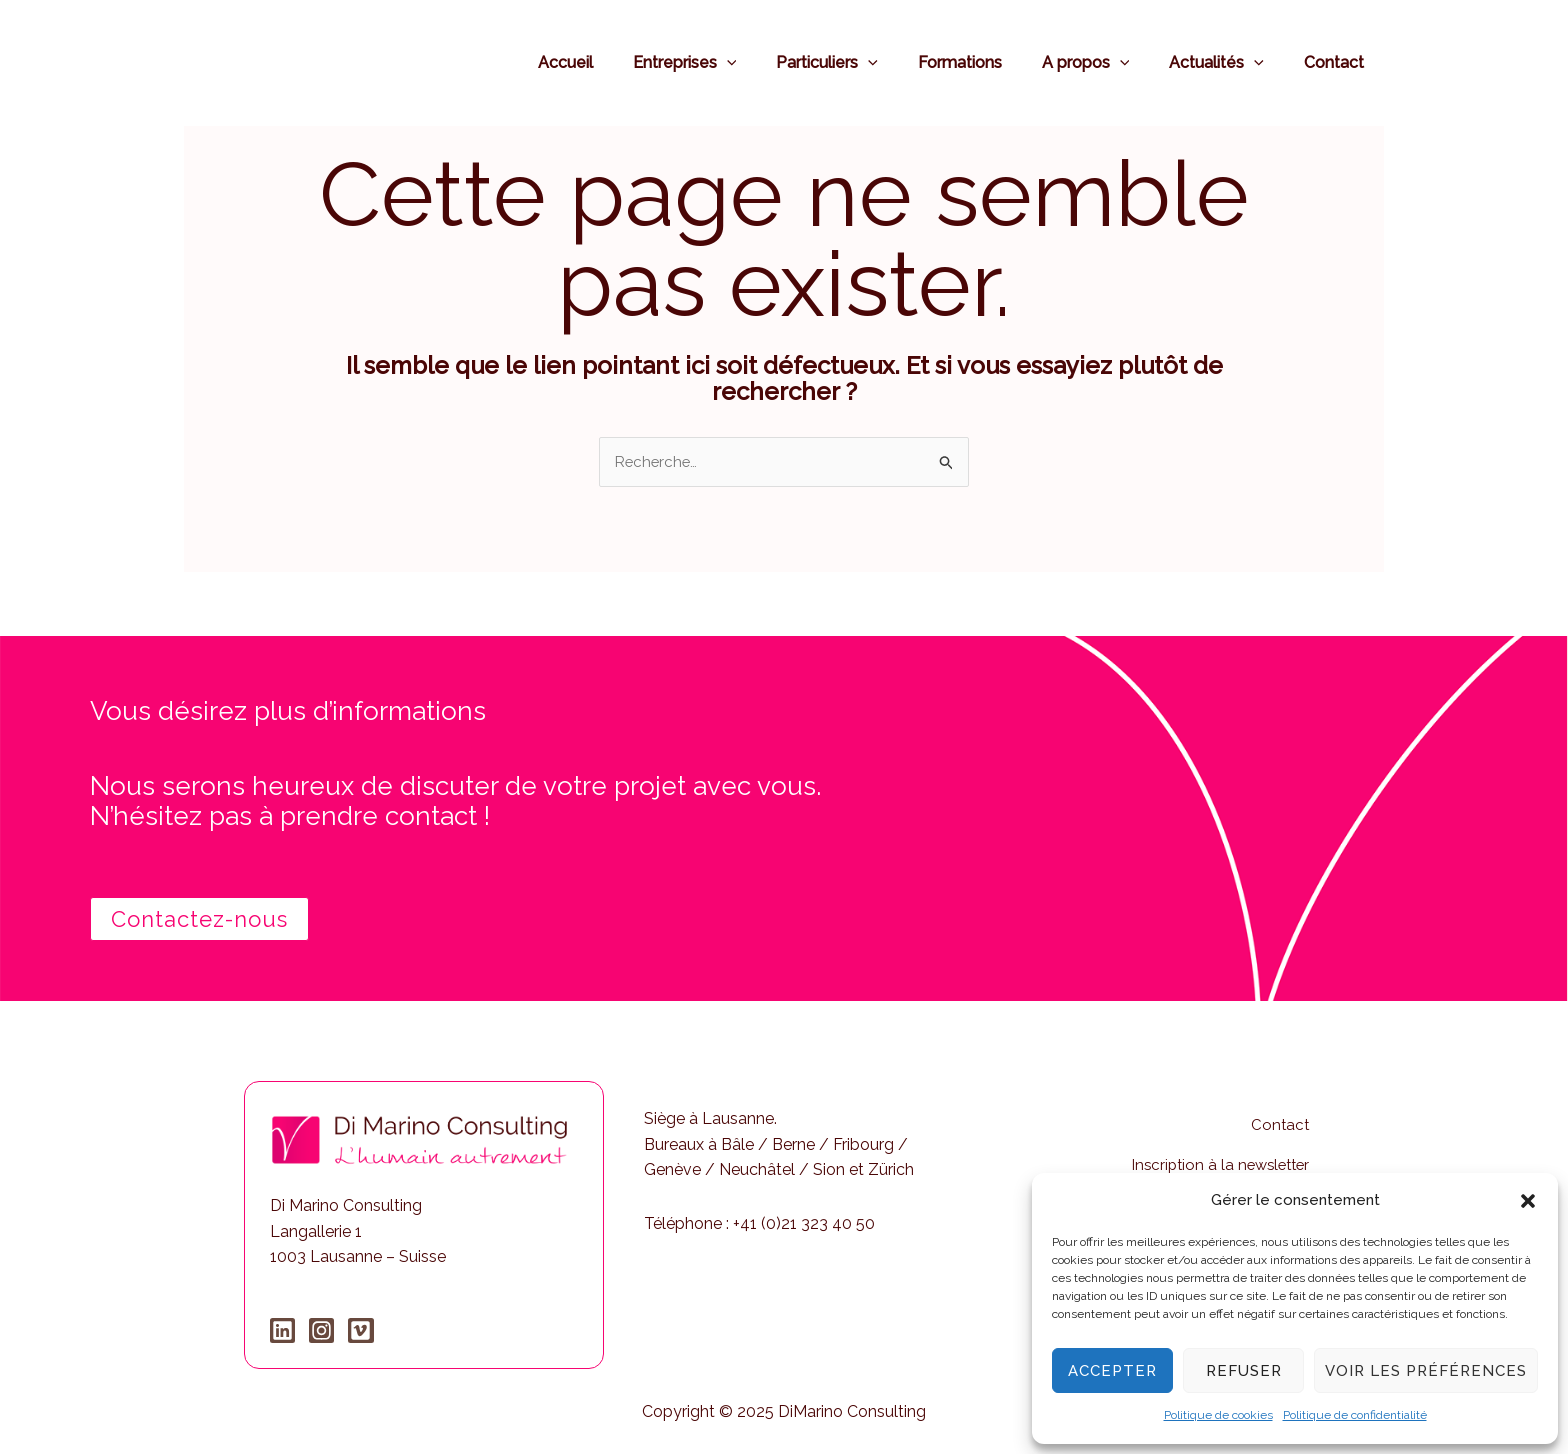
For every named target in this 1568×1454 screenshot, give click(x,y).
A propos (1106, 62)
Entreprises (729, 62)
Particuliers (863, 62)
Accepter (1112, 1371)
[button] (1528, 1201)
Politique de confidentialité (1355, 1415)
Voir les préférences (1426, 1371)
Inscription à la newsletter (1215, 1146)
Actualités (1228, 62)
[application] (771, 62)
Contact (1338, 62)
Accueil (617, 62)
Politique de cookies (1218, 1415)
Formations (988, 62)
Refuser (1244, 1371)
